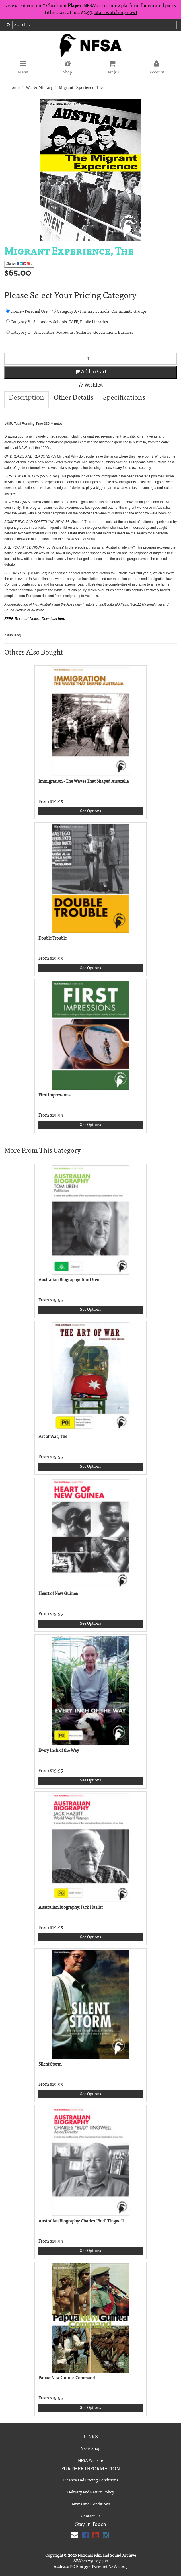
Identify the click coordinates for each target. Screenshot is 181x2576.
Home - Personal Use (27, 311)
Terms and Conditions (90, 2505)
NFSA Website (90, 2461)
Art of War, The (52, 1437)
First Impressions (54, 1095)
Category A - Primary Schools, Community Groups (99, 311)
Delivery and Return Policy (90, 2493)
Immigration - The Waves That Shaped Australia (83, 782)
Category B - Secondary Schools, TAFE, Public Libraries (57, 321)
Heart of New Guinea (58, 1594)
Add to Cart (90, 372)
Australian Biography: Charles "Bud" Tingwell (81, 2221)
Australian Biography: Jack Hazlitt (70, 1908)
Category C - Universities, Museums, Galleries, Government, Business (69, 332)
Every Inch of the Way (58, 1751)
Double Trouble (52, 938)
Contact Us (90, 2516)
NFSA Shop (90, 2449)
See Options (90, 811)
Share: (19, 264)
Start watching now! (115, 13)
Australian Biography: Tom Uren (68, 1280)
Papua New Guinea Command (66, 2378)
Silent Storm (49, 2064)
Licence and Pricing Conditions (90, 2481)
